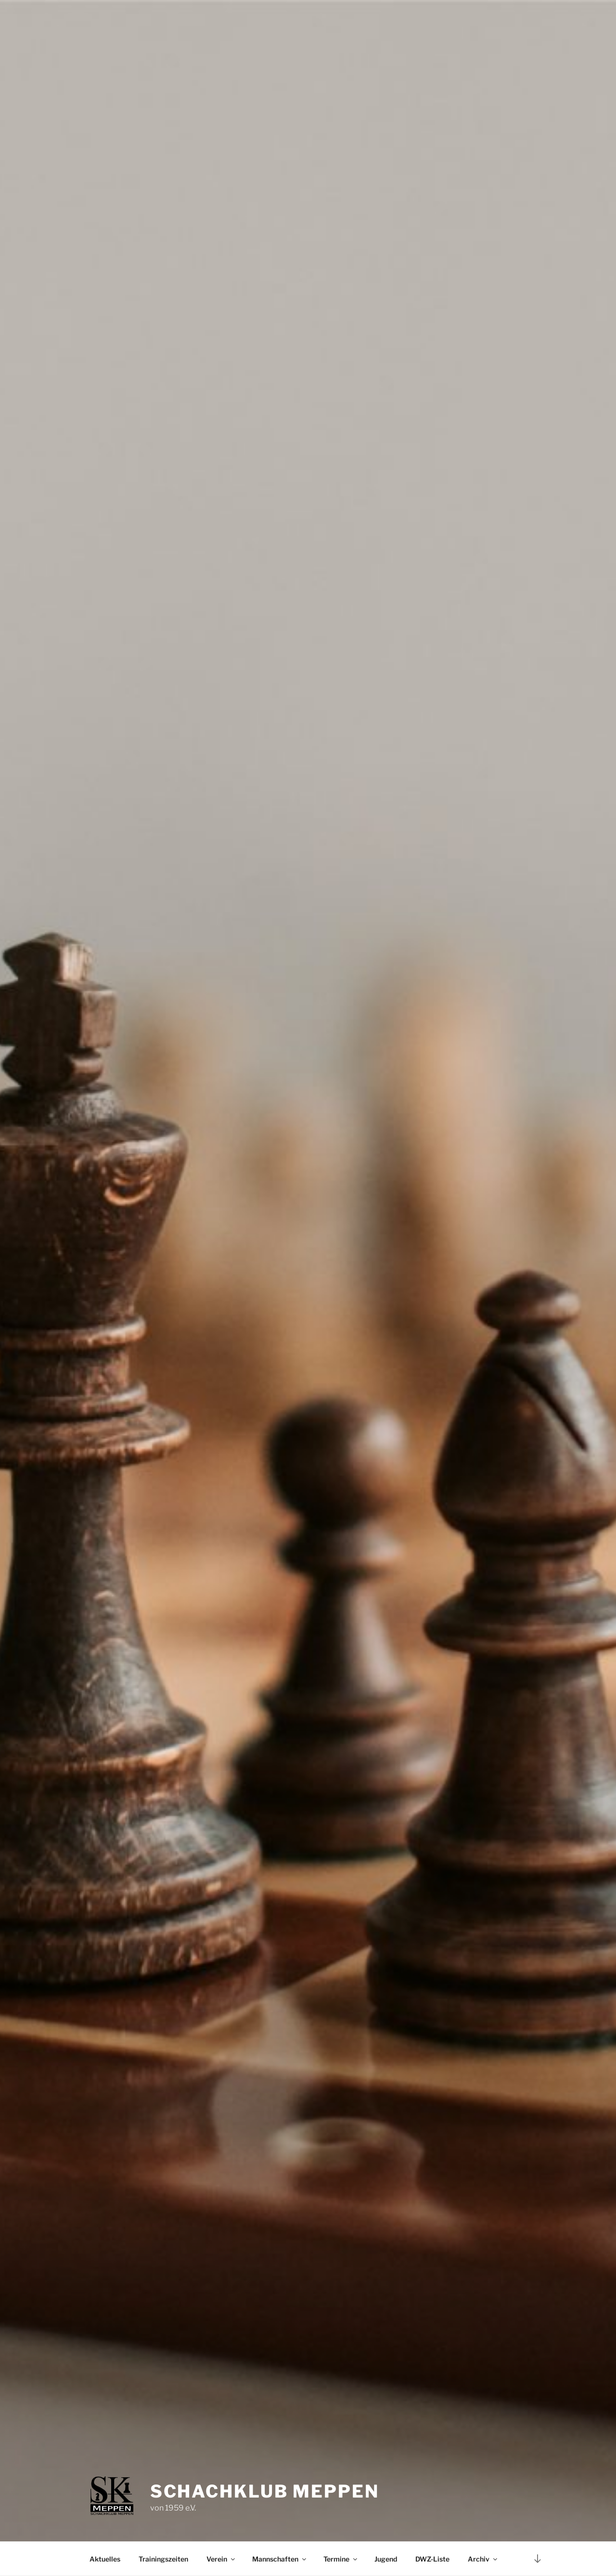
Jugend (385, 2559)
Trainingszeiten (163, 2559)
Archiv (483, 2559)
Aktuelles (105, 2559)
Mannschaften (280, 2559)
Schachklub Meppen (264, 2491)
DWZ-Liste (432, 2559)
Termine (341, 2559)
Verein (221, 2559)
